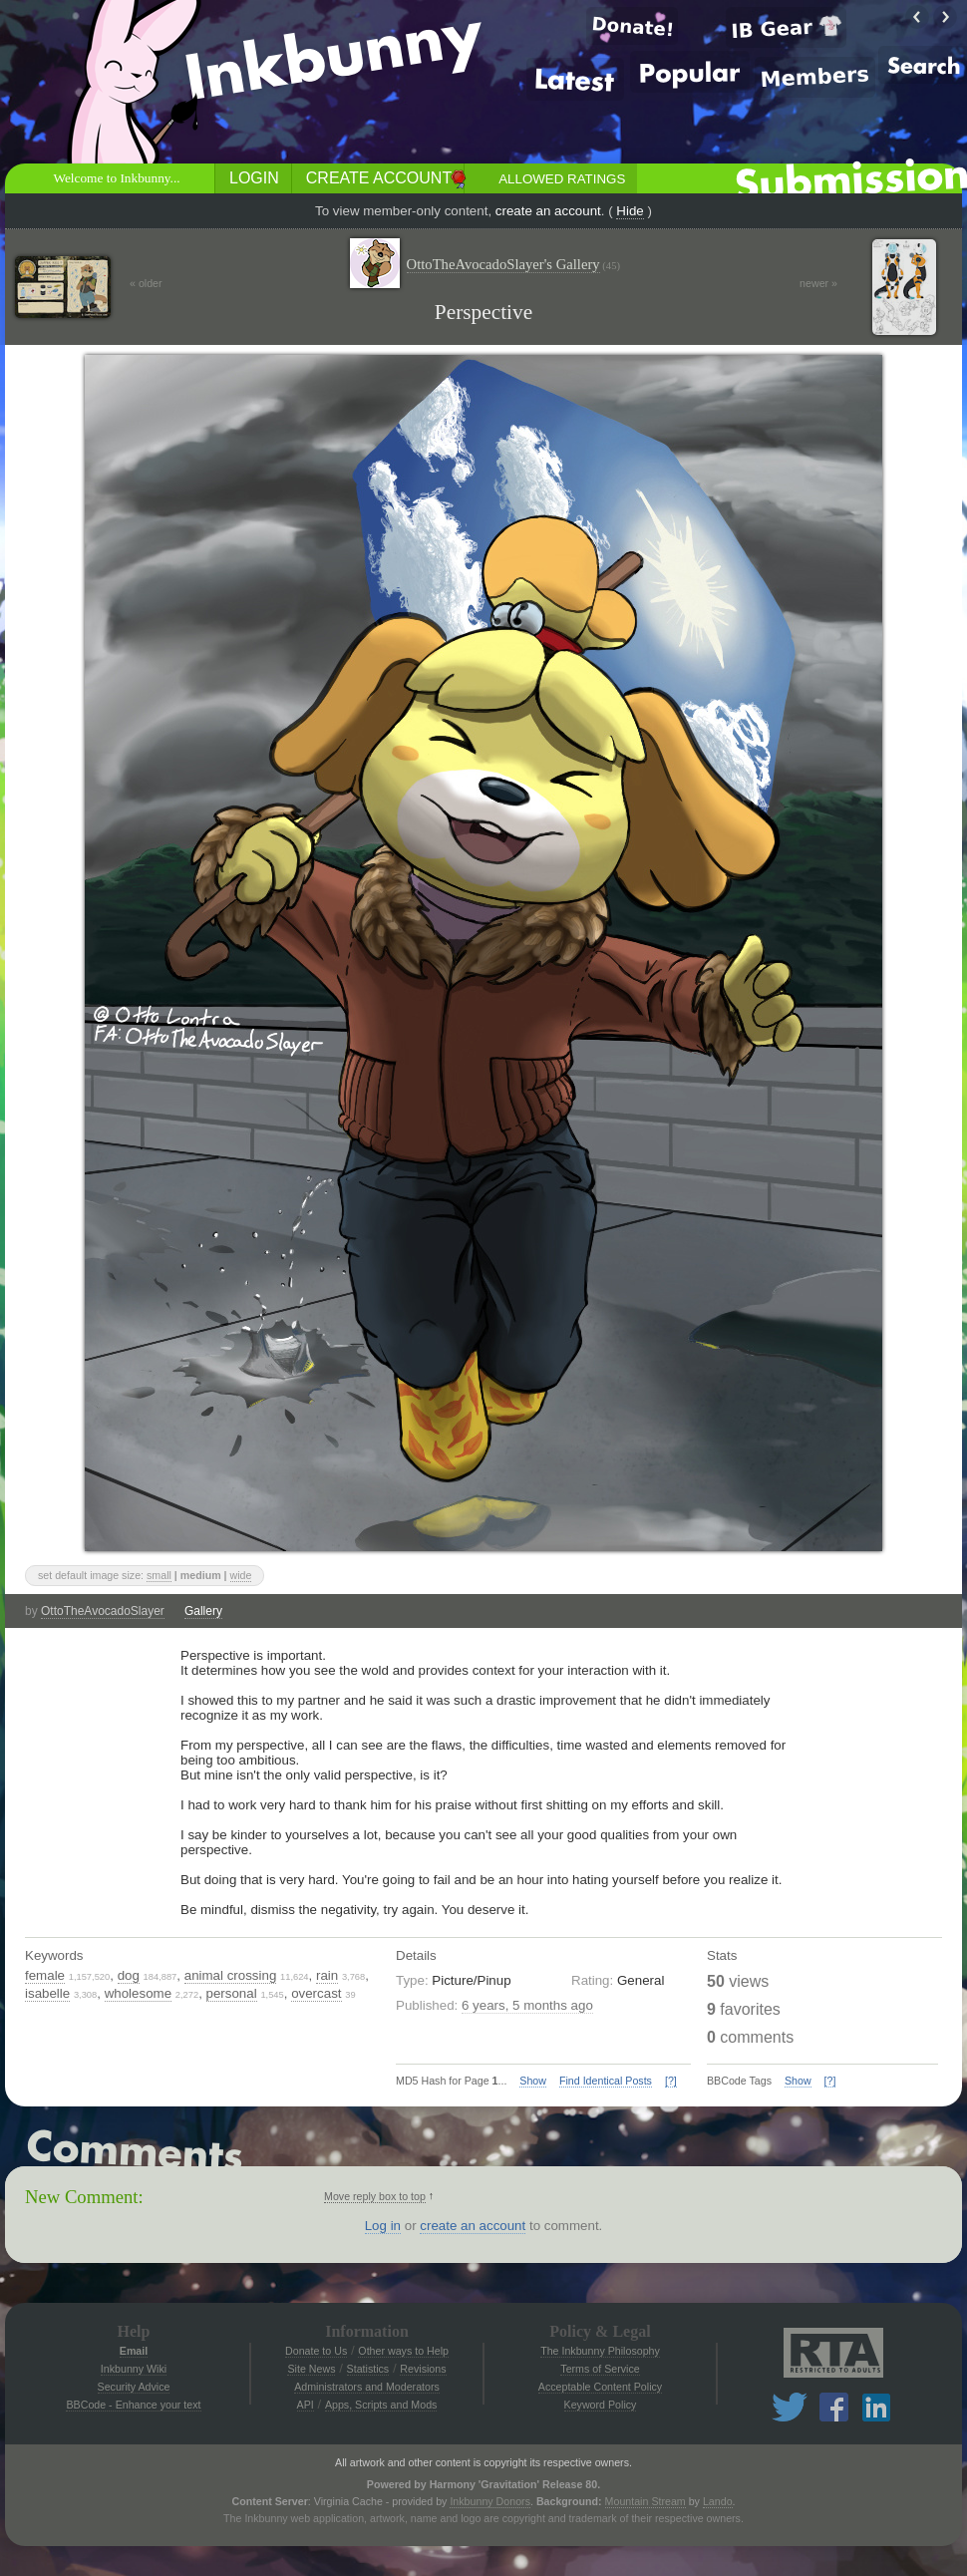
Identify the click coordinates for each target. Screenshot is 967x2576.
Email (134, 2351)
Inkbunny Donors (490, 2501)
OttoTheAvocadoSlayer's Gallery (513, 264)
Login (254, 177)
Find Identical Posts (605, 2081)
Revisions (423, 2369)
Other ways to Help (403, 2351)
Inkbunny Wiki (133, 2369)
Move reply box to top (375, 2196)
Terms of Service (599, 2369)
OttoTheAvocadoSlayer (102, 1611)
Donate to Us (316, 2351)
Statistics (368, 2369)
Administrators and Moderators (367, 2387)
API (305, 2405)
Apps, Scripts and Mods (381, 2405)
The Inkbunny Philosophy (600, 2351)
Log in (383, 2225)
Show (532, 2081)
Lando (718, 2501)
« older (146, 283)
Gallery (203, 1611)
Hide (629, 210)
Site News (311, 2369)
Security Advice (134, 2387)
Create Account (379, 177)
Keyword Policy (600, 2405)
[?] (671, 2081)
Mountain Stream (645, 2501)
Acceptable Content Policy (600, 2387)
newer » (818, 283)
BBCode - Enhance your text (133, 2405)
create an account (548, 210)
